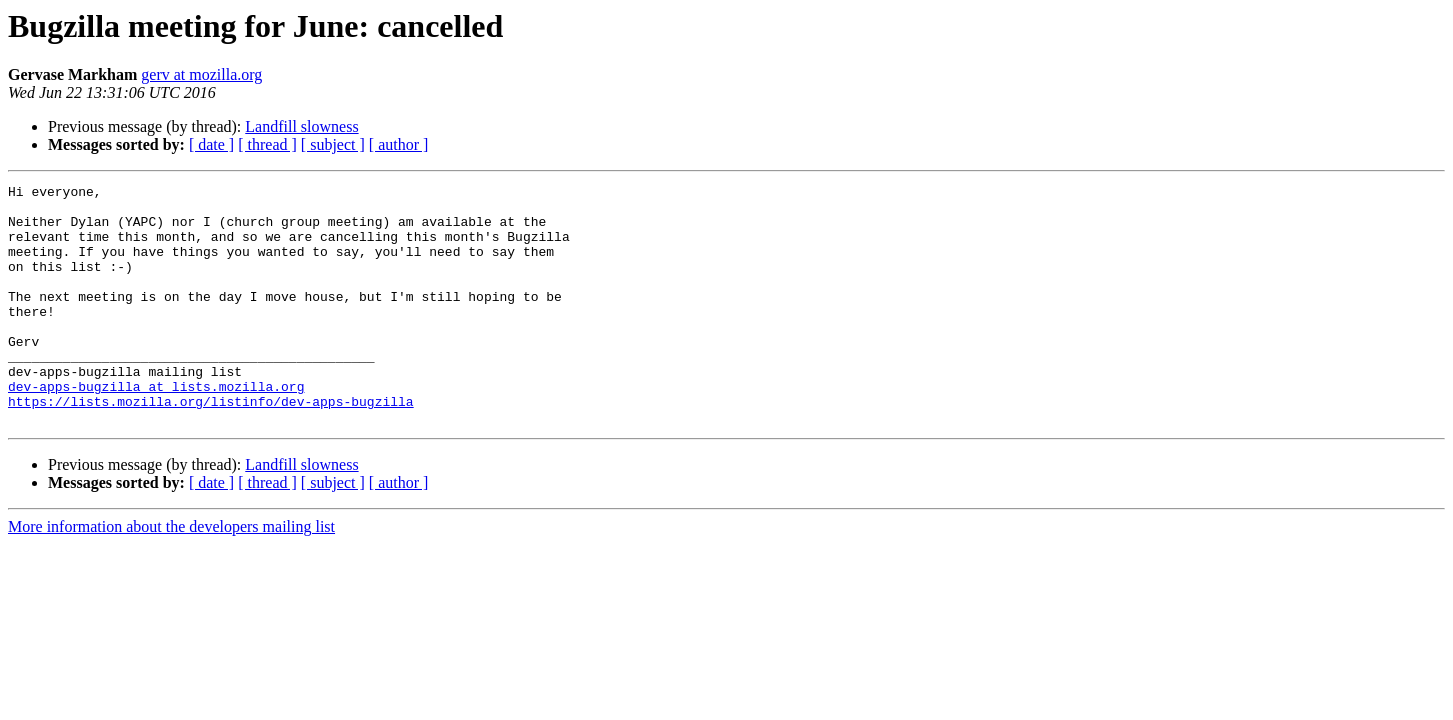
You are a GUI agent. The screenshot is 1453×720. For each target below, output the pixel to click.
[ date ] (211, 144)
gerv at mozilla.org (201, 74)
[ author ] (399, 144)
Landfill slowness (301, 126)
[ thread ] (267, 144)
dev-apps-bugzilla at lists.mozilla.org (156, 428)
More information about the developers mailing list (171, 574)
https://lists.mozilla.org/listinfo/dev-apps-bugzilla (211, 446)
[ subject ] (333, 144)
